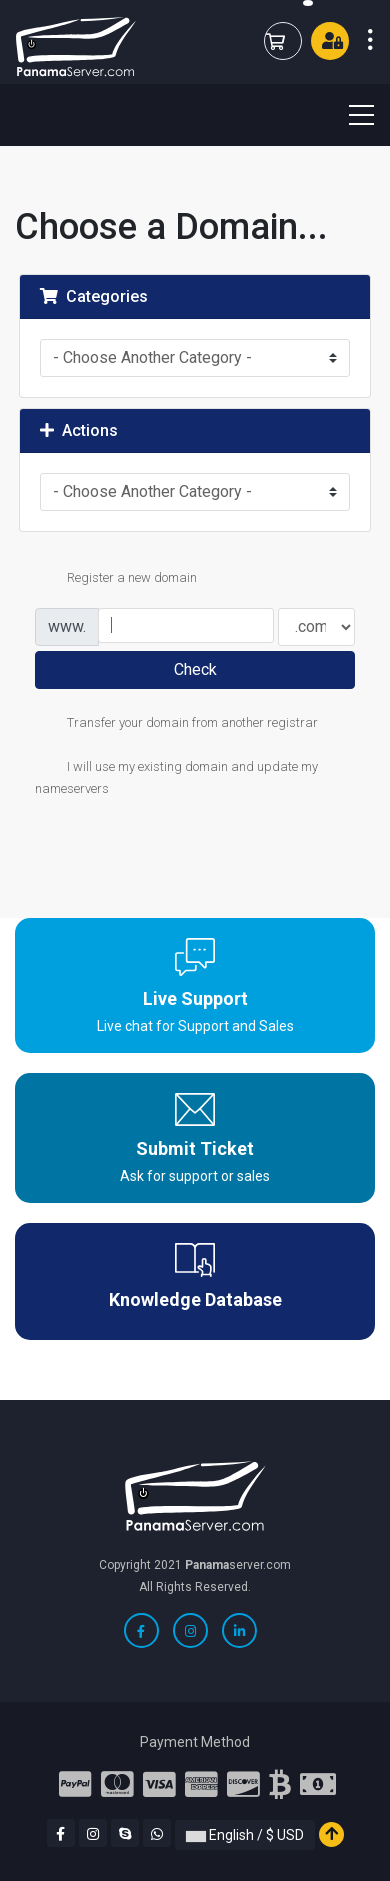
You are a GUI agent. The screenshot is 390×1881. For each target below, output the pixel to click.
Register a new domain (116, 579)
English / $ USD (245, 1835)
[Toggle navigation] (349, 115)
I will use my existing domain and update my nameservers (176, 776)
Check (195, 669)
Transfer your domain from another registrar (176, 724)
